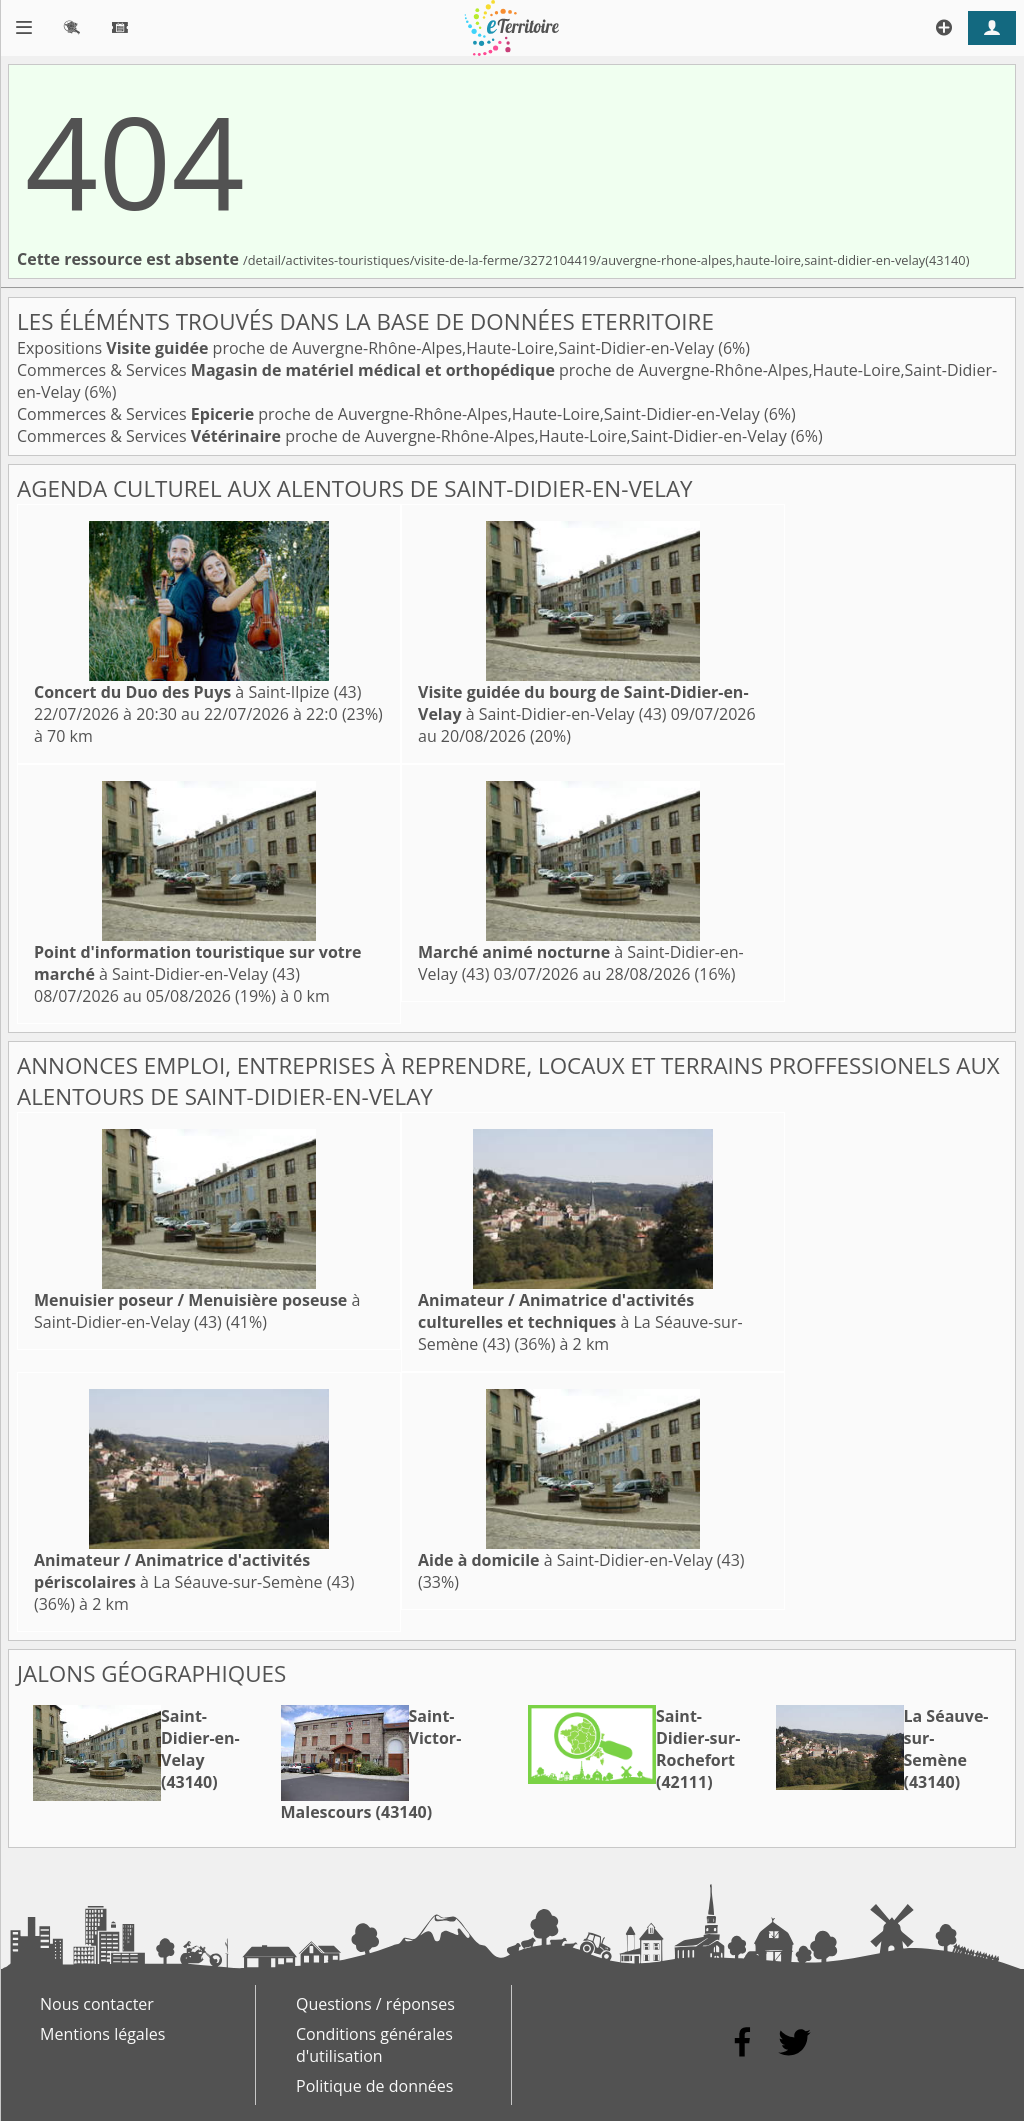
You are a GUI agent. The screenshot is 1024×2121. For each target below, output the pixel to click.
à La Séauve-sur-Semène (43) (580, 1322)
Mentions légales (102, 2034)
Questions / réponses (375, 2004)
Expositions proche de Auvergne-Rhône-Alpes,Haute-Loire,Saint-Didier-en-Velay (367, 348)
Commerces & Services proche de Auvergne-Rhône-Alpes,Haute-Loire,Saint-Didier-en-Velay (390, 414)
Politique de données (374, 2086)
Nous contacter (97, 2004)
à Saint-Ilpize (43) (197, 692)
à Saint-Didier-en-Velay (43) (583, 703)
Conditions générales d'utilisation (374, 2045)
